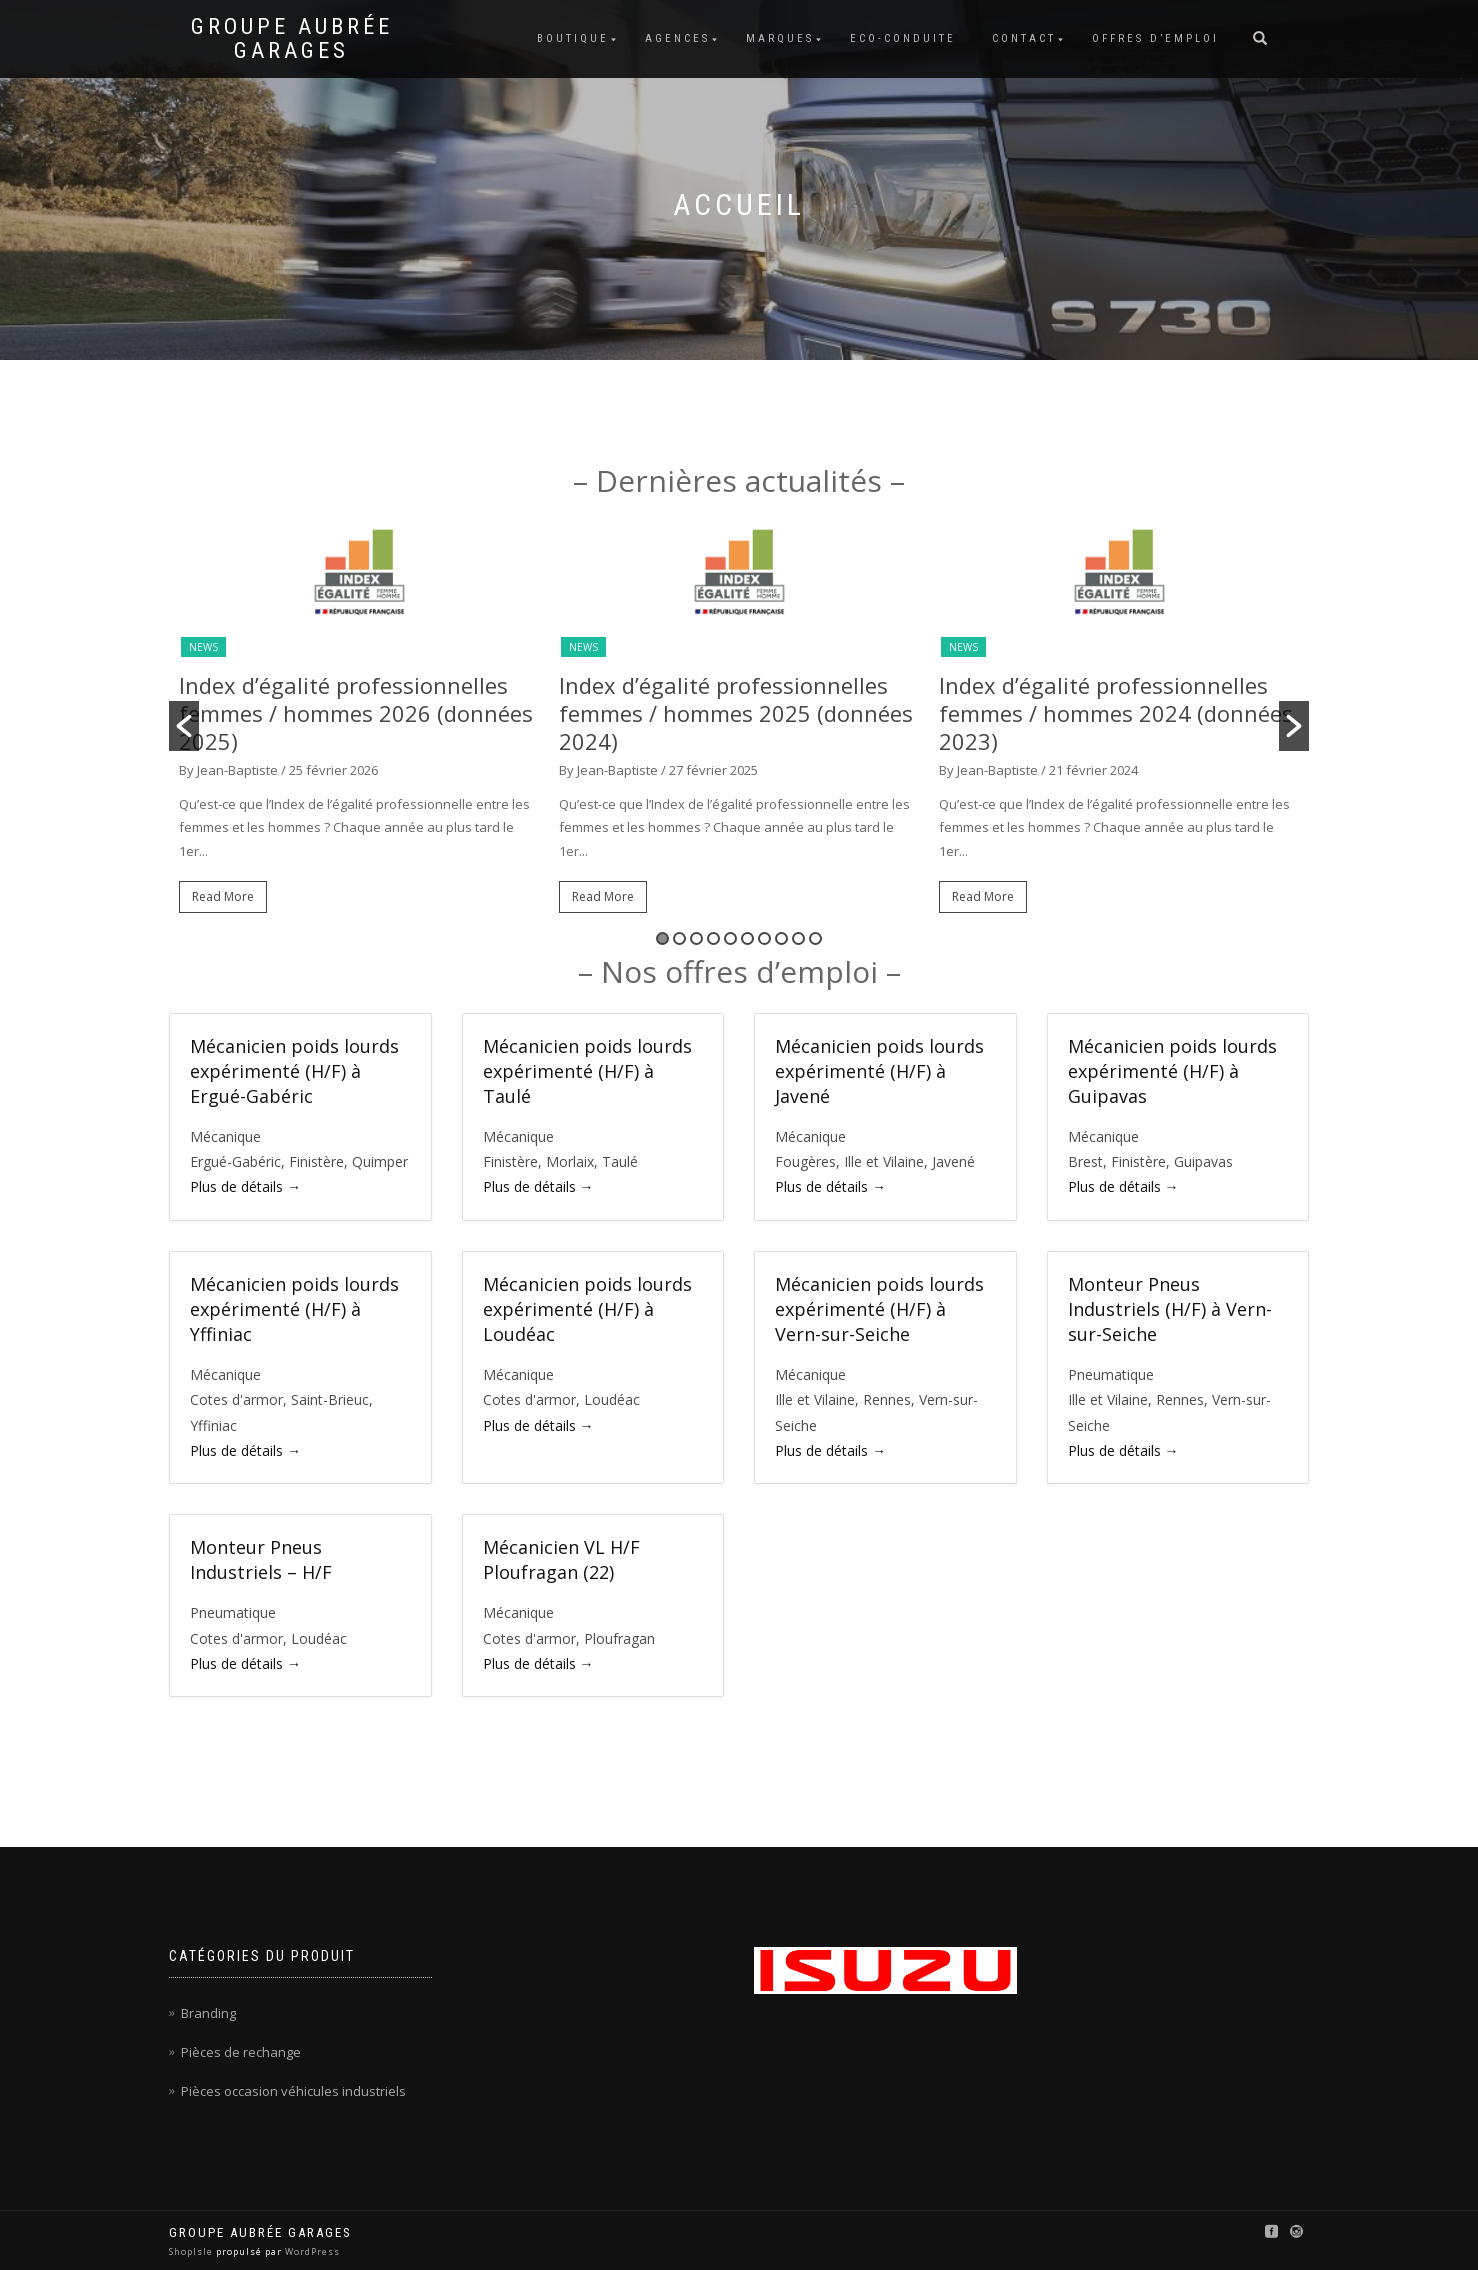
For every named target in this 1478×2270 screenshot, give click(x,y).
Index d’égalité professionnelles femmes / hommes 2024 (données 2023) (1116, 713)
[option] (359, 726)
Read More (223, 896)
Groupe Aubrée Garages (292, 39)
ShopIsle (192, 2251)
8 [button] (781, 938)
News (203, 647)
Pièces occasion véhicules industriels (293, 2091)
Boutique (573, 38)
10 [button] (815, 938)
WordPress (311, 2251)
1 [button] (662, 938)
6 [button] (747, 938)
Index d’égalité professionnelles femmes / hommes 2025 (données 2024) (736, 713)
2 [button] (679, 938)
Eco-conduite (903, 38)
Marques (780, 38)
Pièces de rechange (241, 2052)
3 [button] (696, 938)
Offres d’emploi (1155, 38)
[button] (184, 726)
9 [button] (798, 938)
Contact (1024, 38)
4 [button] (713, 938)
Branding (208, 2013)
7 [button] (764, 938)
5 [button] (730, 938)
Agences (677, 38)
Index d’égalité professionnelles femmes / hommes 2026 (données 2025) (356, 713)
